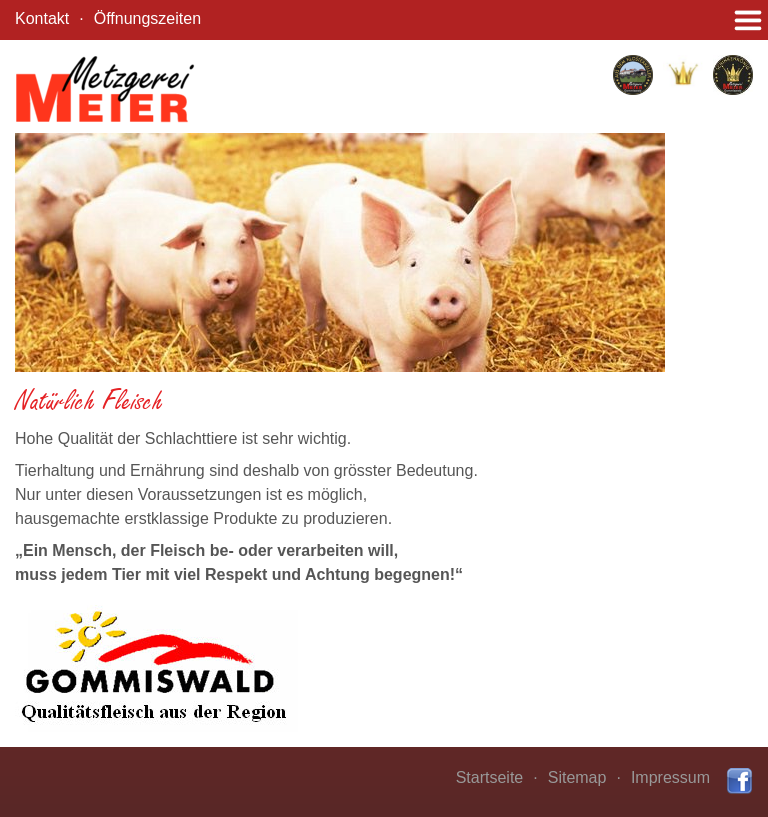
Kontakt (42, 18)
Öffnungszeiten (147, 18)
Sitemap (577, 777)
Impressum (670, 777)
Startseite (490, 777)
